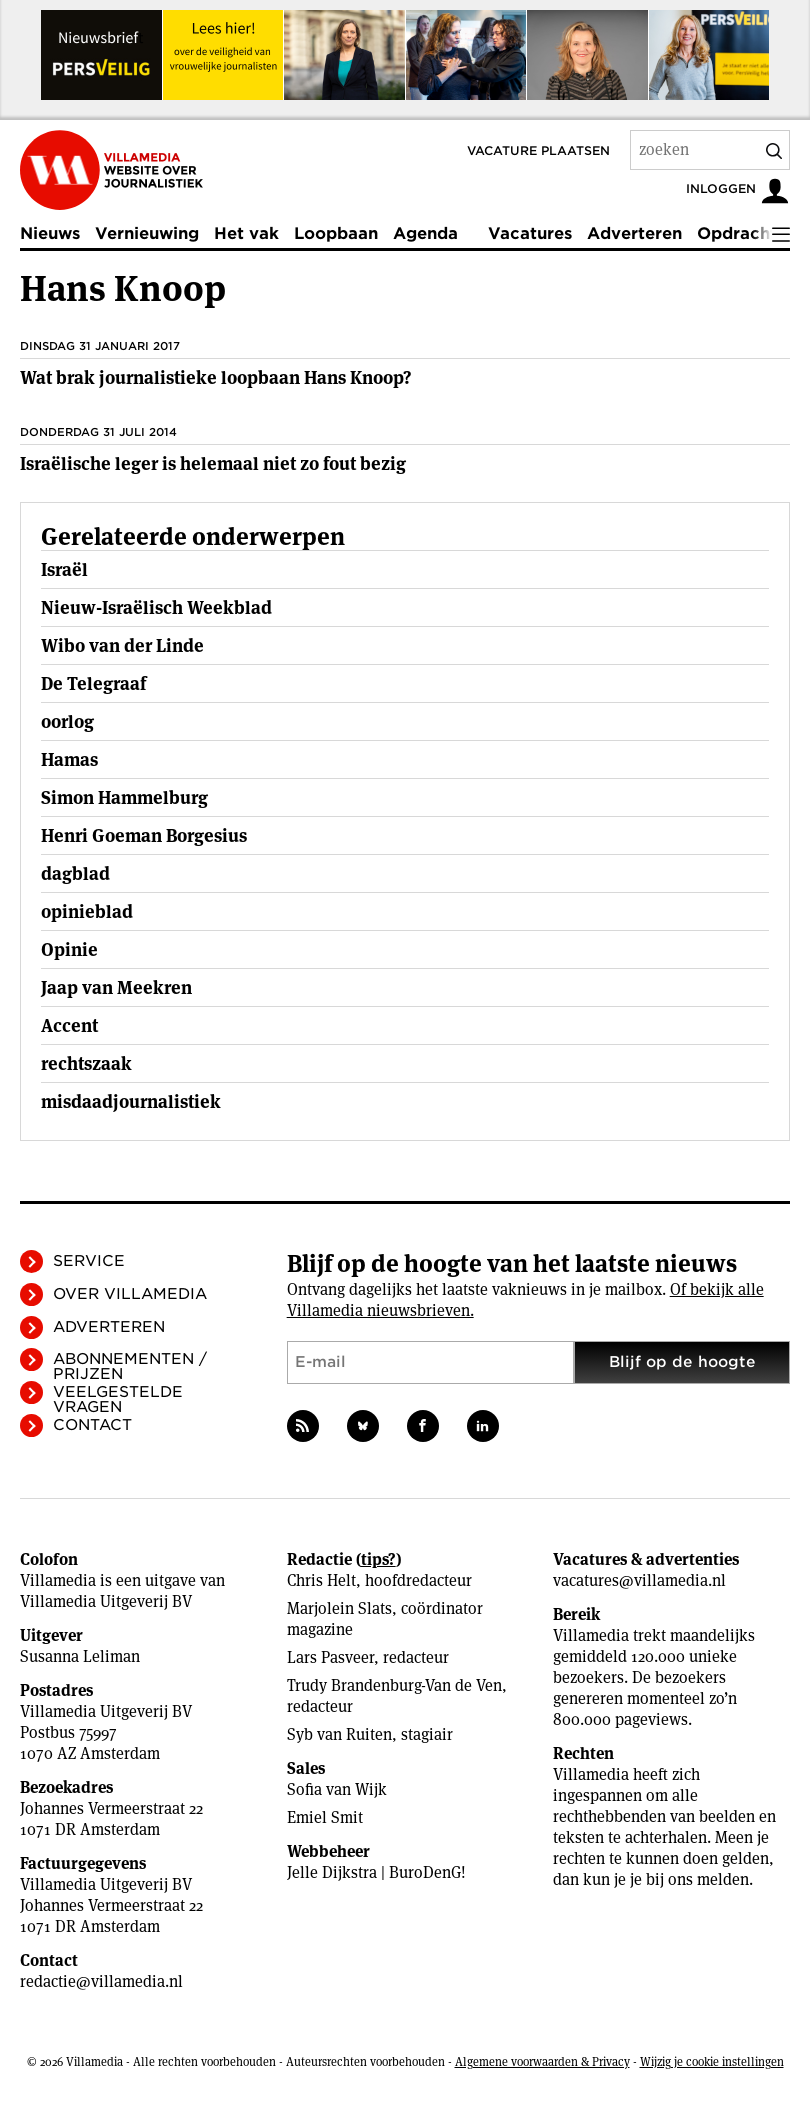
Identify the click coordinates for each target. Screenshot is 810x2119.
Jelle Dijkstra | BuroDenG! (376, 1872)
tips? (378, 1559)
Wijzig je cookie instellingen (712, 2061)
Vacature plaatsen (538, 150)
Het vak (246, 233)
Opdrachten (747, 233)
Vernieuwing (147, 233)
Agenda (425, 233)
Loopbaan (336, 233)
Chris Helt (321, 1580)
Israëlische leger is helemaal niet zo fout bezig (213, 463)
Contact (92, 1425)
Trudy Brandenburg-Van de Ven (394, 1685)
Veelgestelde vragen (118, 1399)
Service (89, 1261)
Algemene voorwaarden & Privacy (542, 2061)
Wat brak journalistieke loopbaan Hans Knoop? (215, 377)
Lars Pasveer (330, 1657)
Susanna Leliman (80, 1656)
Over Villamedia (130, 1294)
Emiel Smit (325, 1817)
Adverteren (634, 233)
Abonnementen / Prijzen (130, 1366)
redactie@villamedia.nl (101, 1981)
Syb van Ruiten (339, 1734)
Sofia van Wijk (337, 1789)
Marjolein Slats (339, 1608)
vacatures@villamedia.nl (639, 1580)
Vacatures (530, 233)
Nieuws (50, 233)
